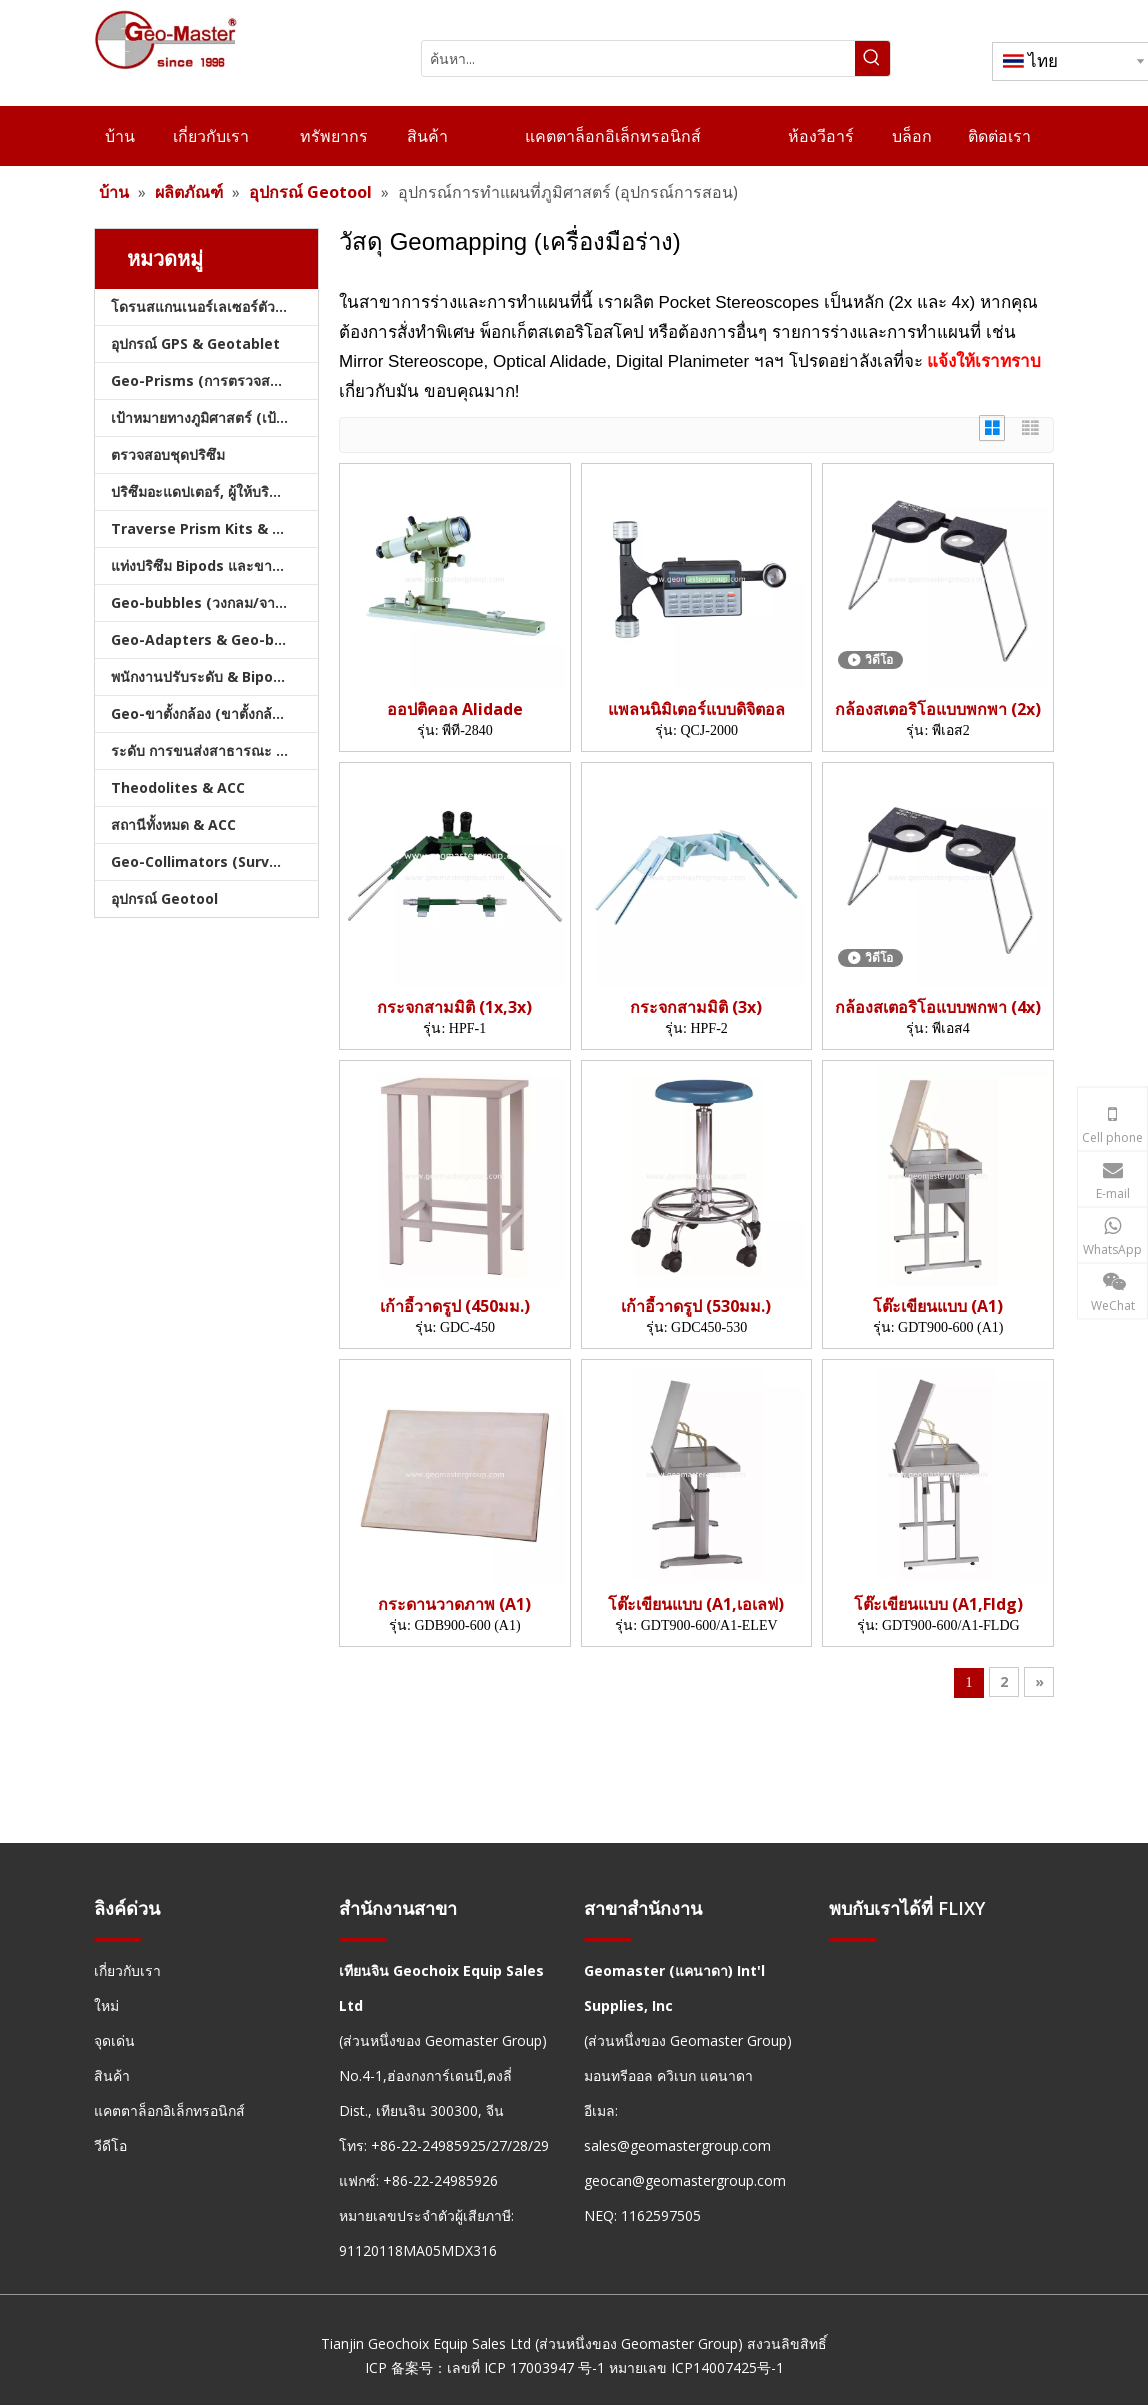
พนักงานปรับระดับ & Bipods (200, 676)
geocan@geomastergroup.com (685, 2180)
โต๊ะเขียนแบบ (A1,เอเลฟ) (696, 1604)
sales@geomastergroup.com (677, 2145)
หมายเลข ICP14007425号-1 (696, 2367)
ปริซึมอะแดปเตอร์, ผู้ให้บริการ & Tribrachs (214, 491)
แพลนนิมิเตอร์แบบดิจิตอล (696, 709)
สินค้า (112, 2075)
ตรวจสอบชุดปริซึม (168, 454)
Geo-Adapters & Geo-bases (209, 639)
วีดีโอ (110, 2145)
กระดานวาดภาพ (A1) (454, 1604)
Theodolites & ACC (178, 787)
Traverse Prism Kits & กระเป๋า (214, 528)
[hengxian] (118, 1939)
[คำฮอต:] (872, 58)
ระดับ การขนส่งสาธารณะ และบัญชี (214, 750)
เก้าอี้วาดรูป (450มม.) (455, 1306)
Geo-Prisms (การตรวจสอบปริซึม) (214, 380)
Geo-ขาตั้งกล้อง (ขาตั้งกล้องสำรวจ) (214, 713)
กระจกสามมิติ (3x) (696, 1007)
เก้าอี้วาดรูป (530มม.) (696, 1306)
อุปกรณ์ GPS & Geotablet (195, 343)
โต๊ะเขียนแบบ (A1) (938, 1306)
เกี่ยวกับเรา (127, 1970)
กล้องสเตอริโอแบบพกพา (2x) (938, 709)
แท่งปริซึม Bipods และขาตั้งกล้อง (214, 565)
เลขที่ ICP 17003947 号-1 (526, 2367)
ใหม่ (106, 2005)
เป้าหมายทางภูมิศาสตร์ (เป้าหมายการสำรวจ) (214, 417)
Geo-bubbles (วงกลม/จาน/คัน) (213, 602)
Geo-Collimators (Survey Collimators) (214, 861)
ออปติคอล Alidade (455, 709)
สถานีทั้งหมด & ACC (173, 824)
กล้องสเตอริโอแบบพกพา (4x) (938, 1007)
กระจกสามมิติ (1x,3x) (454, 1007)
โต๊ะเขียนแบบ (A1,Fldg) (938, 1604)
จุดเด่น (114, 2040)
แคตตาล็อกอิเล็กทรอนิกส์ (169, 2110)
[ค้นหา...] (638, 58)
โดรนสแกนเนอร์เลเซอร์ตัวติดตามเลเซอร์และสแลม (214, 306)
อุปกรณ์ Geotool (164, 898)
